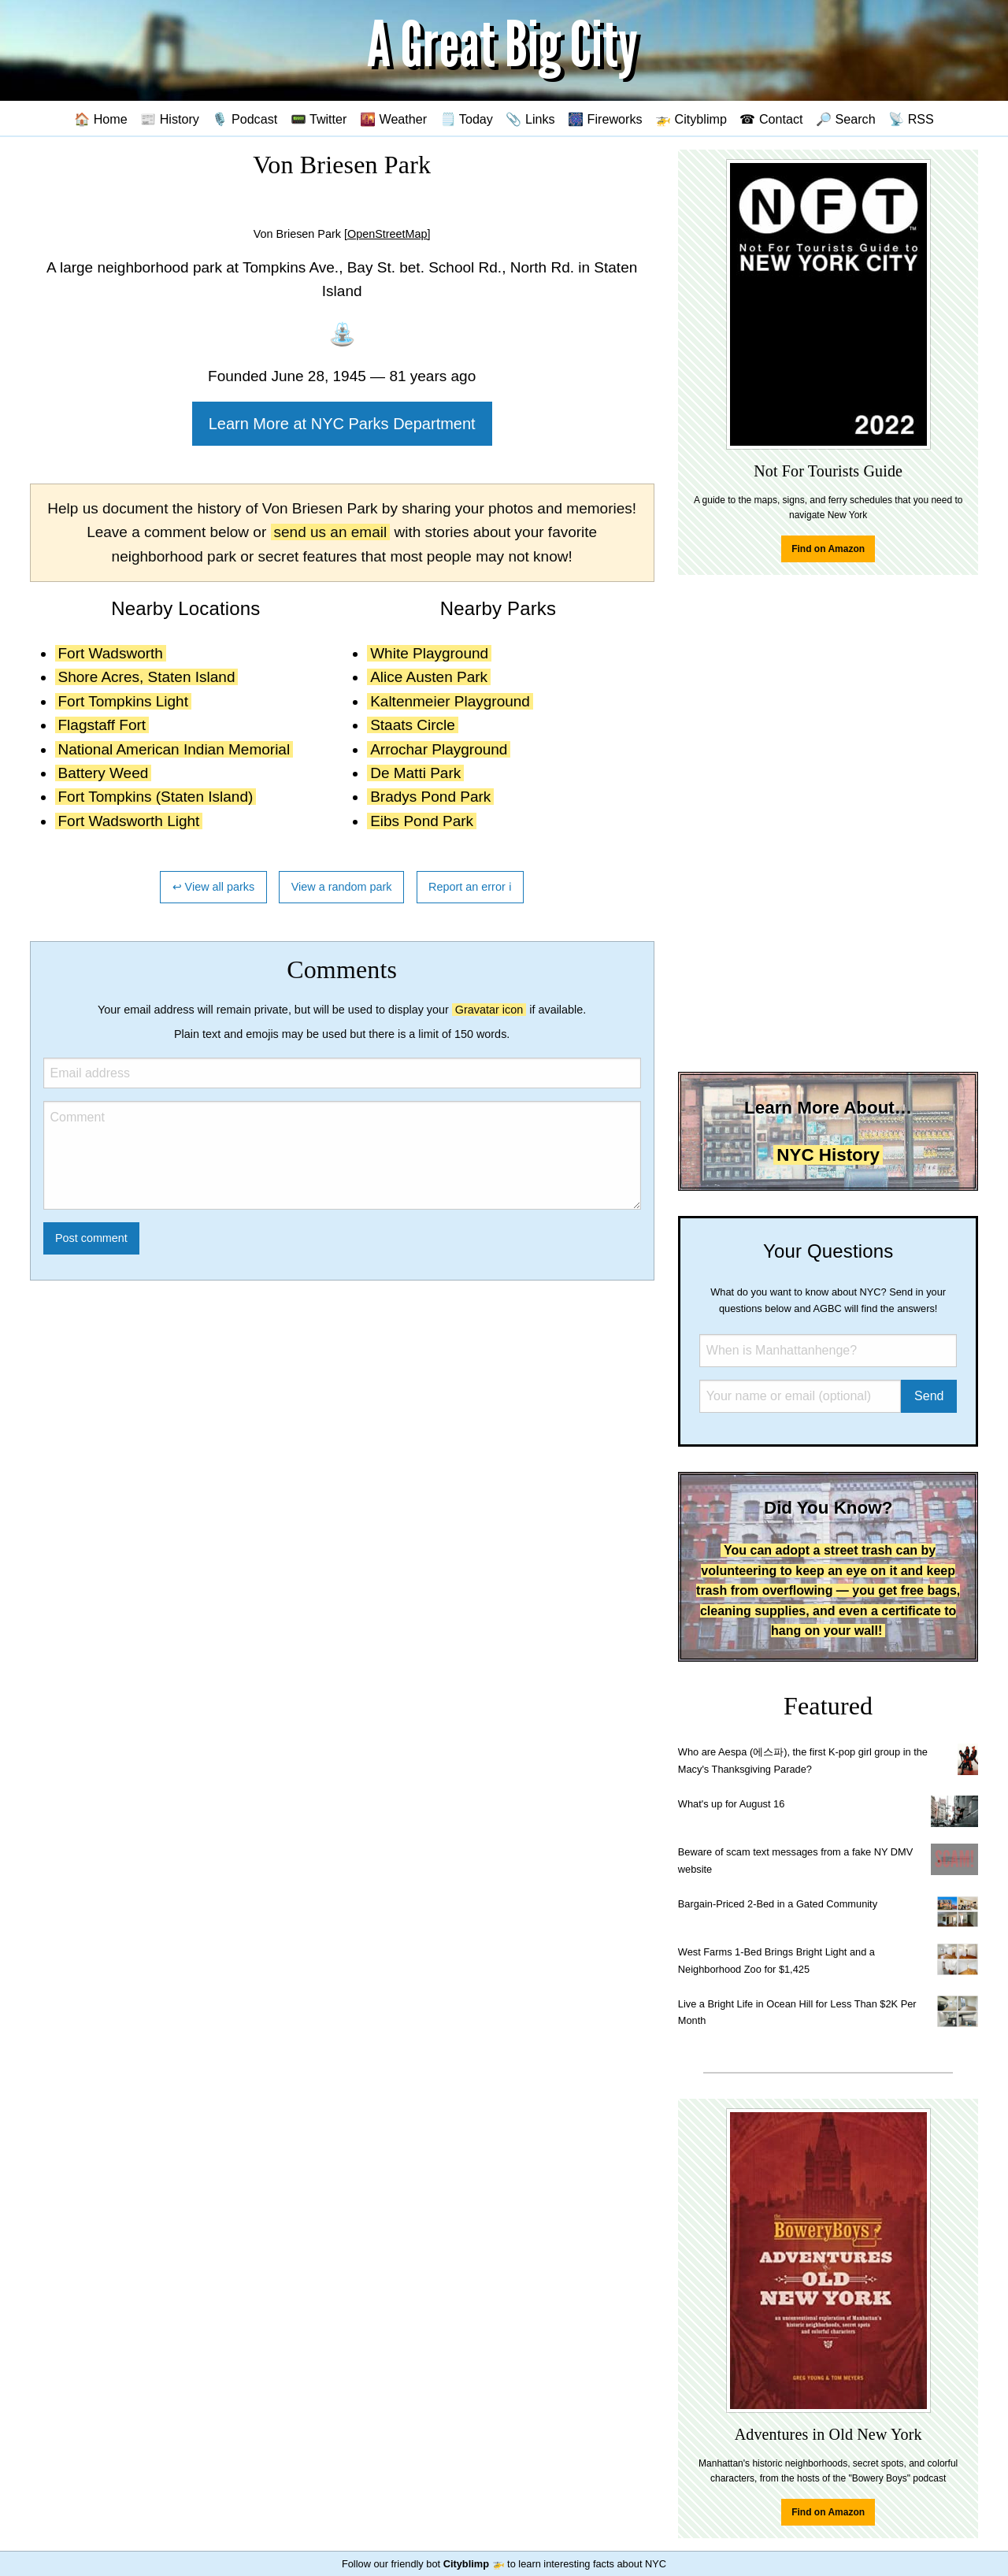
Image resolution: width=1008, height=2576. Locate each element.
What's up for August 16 (731, 1804)
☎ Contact (770, 119)
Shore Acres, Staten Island (146, 677)
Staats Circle (412, 725)
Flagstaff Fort (102, 725)
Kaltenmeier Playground (450, 701)
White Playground (429, 653)
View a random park (341, 886)
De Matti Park (415, 773)
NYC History (828, 1155)
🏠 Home (101, 119)
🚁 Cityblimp (691, 119)
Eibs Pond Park (421, 821)
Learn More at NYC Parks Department (342, 423)
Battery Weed (103, 773)
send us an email (330, 532)
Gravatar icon (489, 1009)
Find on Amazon (828, 548)
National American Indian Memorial (174, 749)
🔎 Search (846, 119)
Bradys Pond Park (430, 796)
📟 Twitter (319, 119)
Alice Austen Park (428, 677)
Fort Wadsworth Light (129, 821)
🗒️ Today (466, 119)
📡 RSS (911, 119)
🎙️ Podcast (244, 119)
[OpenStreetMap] (387, 234)
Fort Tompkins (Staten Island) (156, 796)
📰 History (169, 119)
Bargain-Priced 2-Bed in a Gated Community (777, 1904)
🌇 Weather (393, 119)
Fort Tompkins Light (123, 701)
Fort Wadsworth (110, 653)
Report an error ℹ (470, 886)
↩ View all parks (213, 886)
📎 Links (530, 119)
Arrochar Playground (438, 749)
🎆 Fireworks (605, 119)
